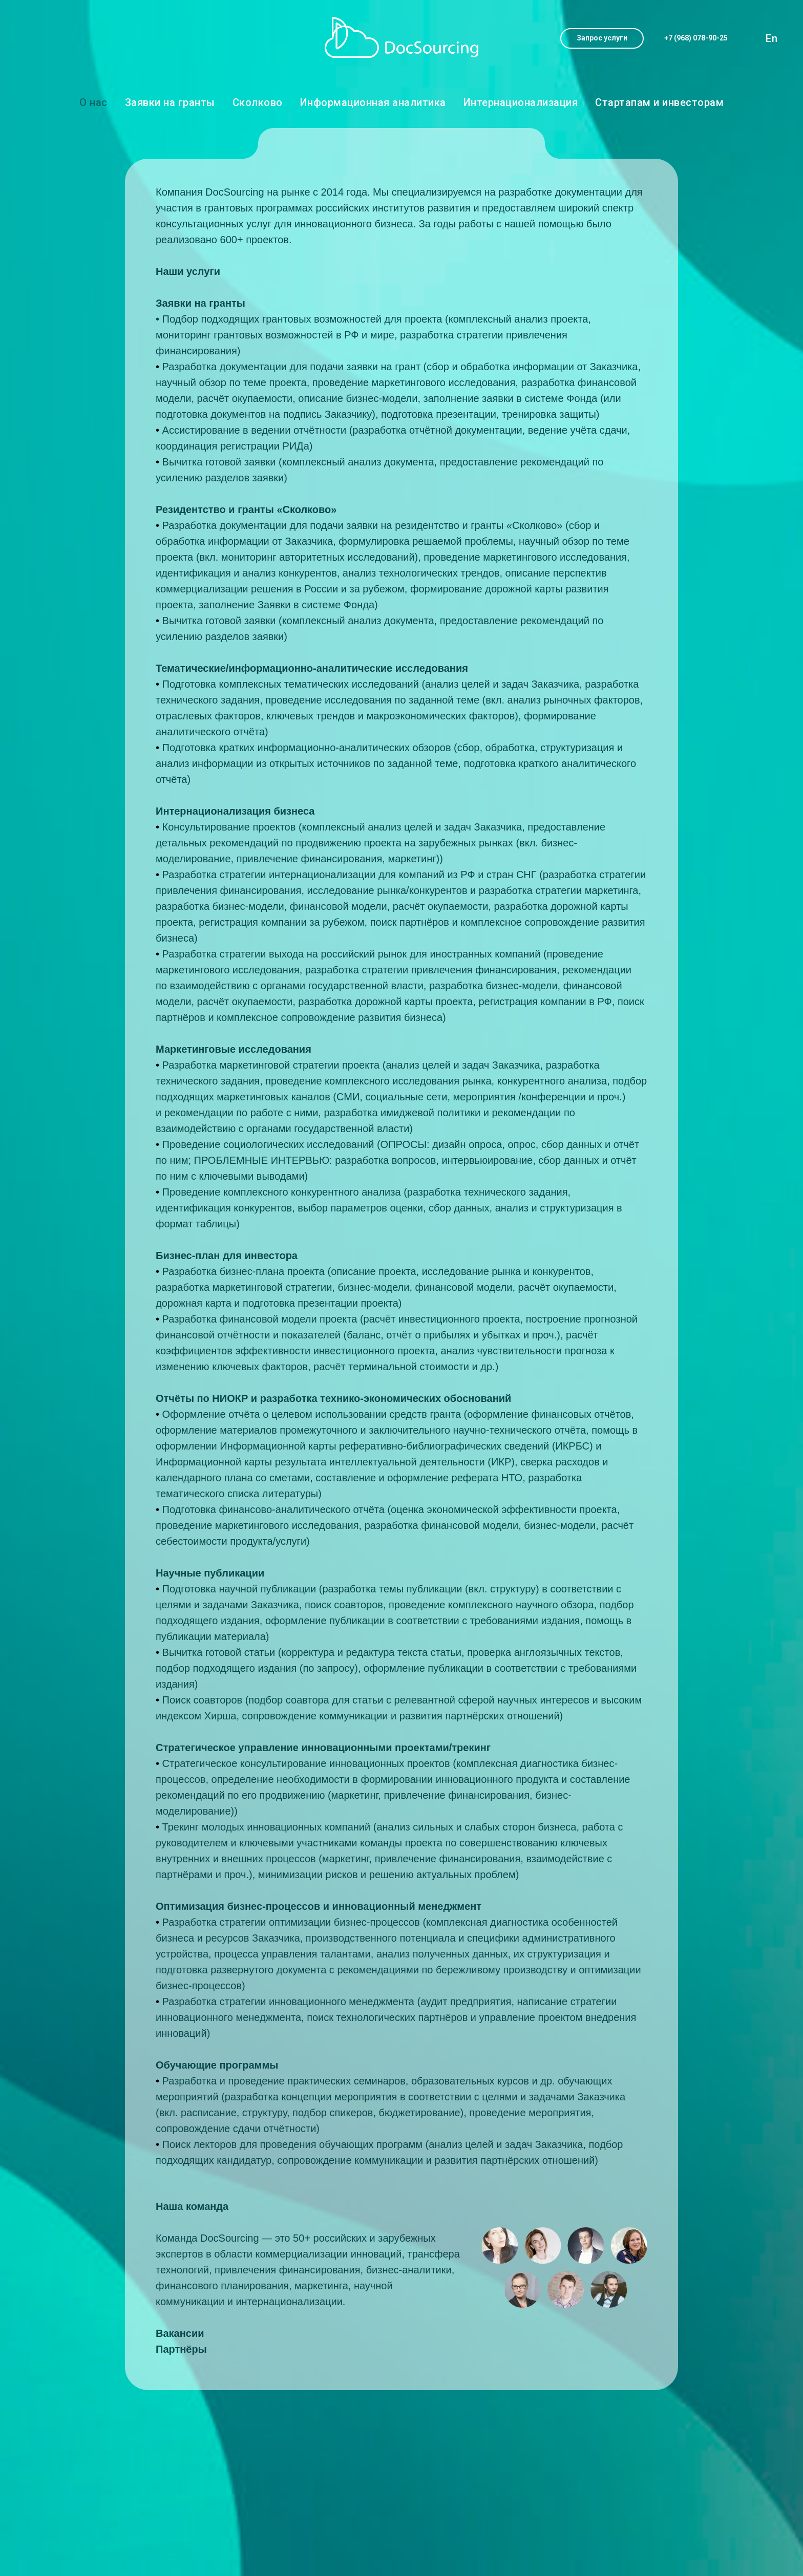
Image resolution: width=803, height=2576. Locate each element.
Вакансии (180, 2333)
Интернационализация (520, 102)
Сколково (258, 102)
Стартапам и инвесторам (659, 102)
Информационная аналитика (373, 102)
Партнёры (181, 2349)
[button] (602, 38)
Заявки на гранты (170, 102)
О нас (93, 102)
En (771, 38)
